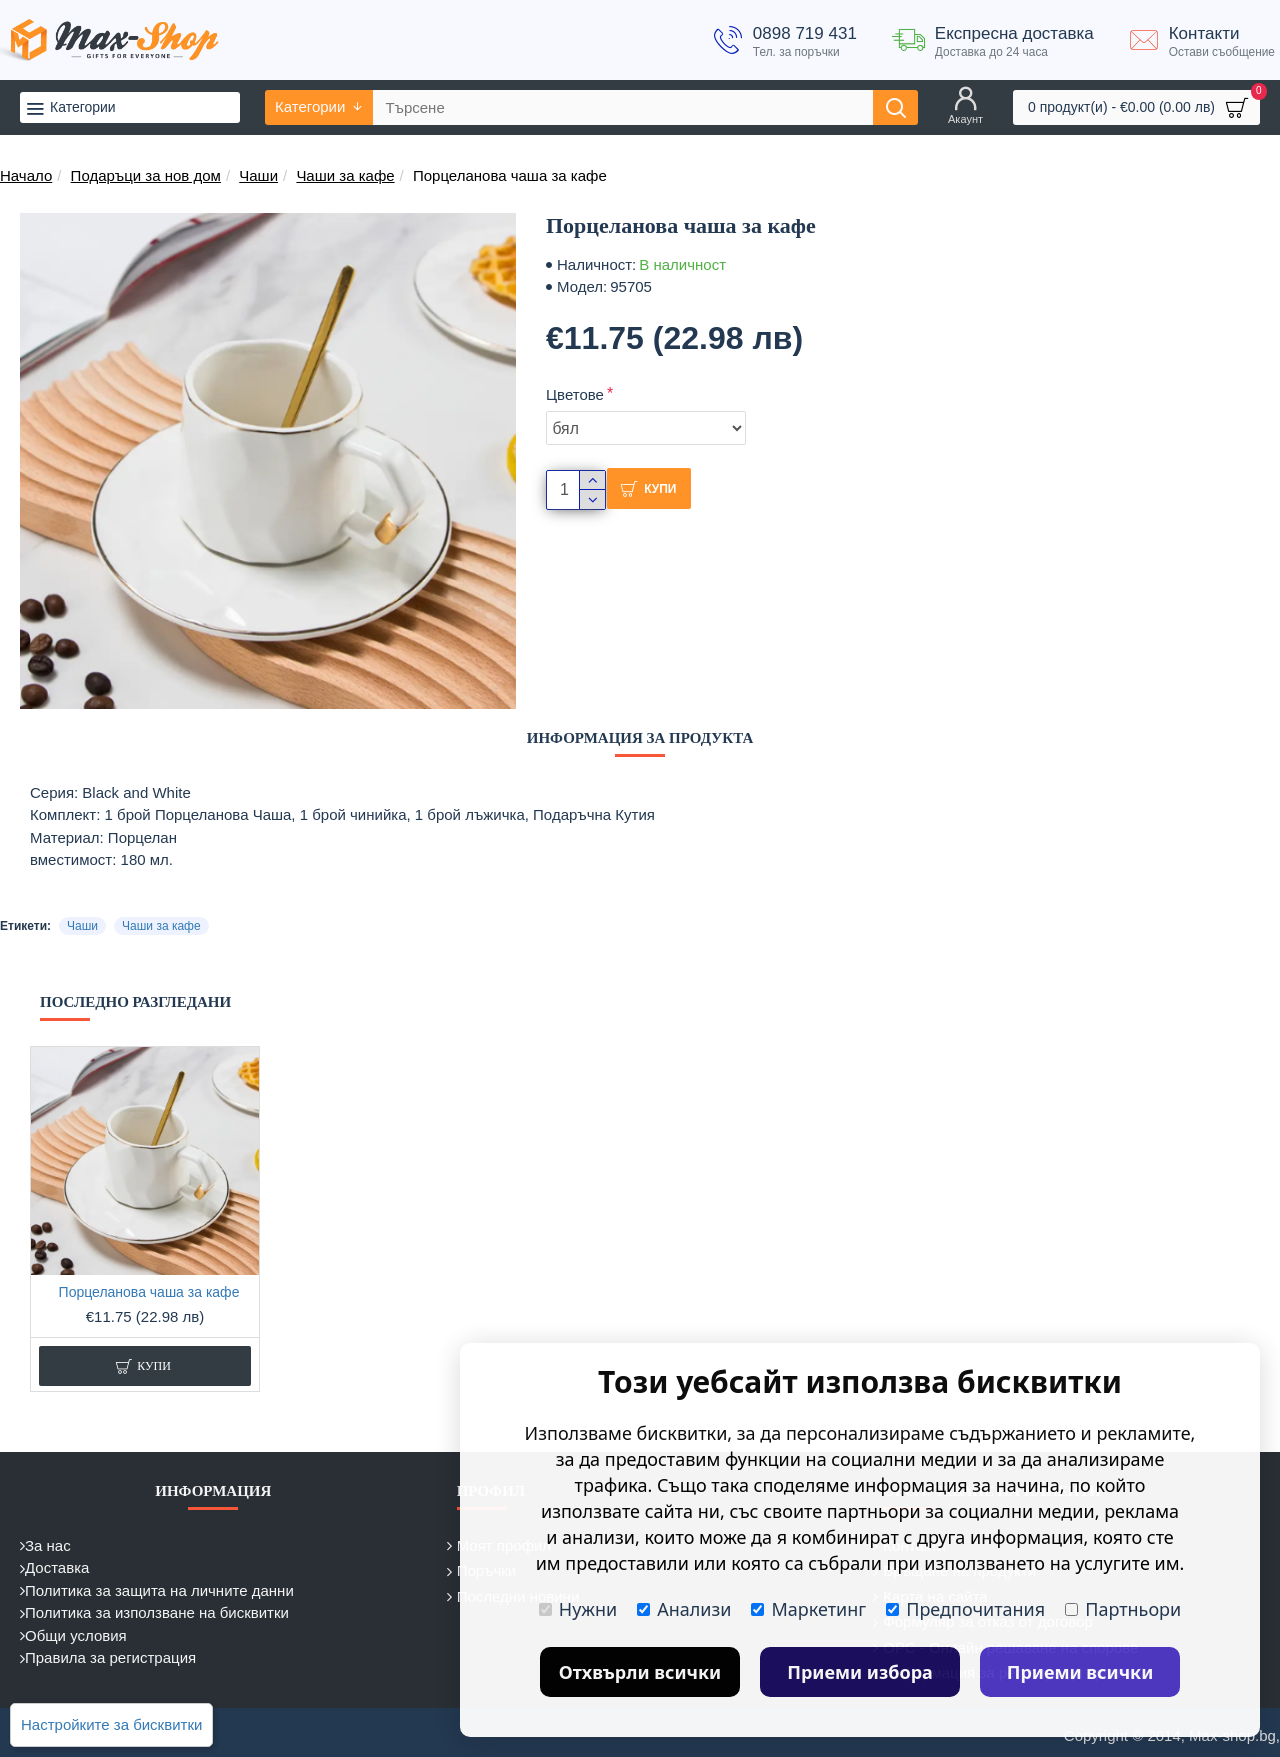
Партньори (1123, 1609)
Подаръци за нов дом (146, 175)
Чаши (258, 175)
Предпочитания (965, 1609)
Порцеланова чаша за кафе (149, 1292)
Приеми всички (1080, 1672)
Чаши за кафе (345, 175)
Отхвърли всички (640, 1672)
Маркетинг (808, 1609)
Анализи (684, 1609)
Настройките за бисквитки (111, 1724)
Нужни (578, 1609)
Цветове (575, 394)
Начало (26, 175)
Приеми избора (860, 1672)
